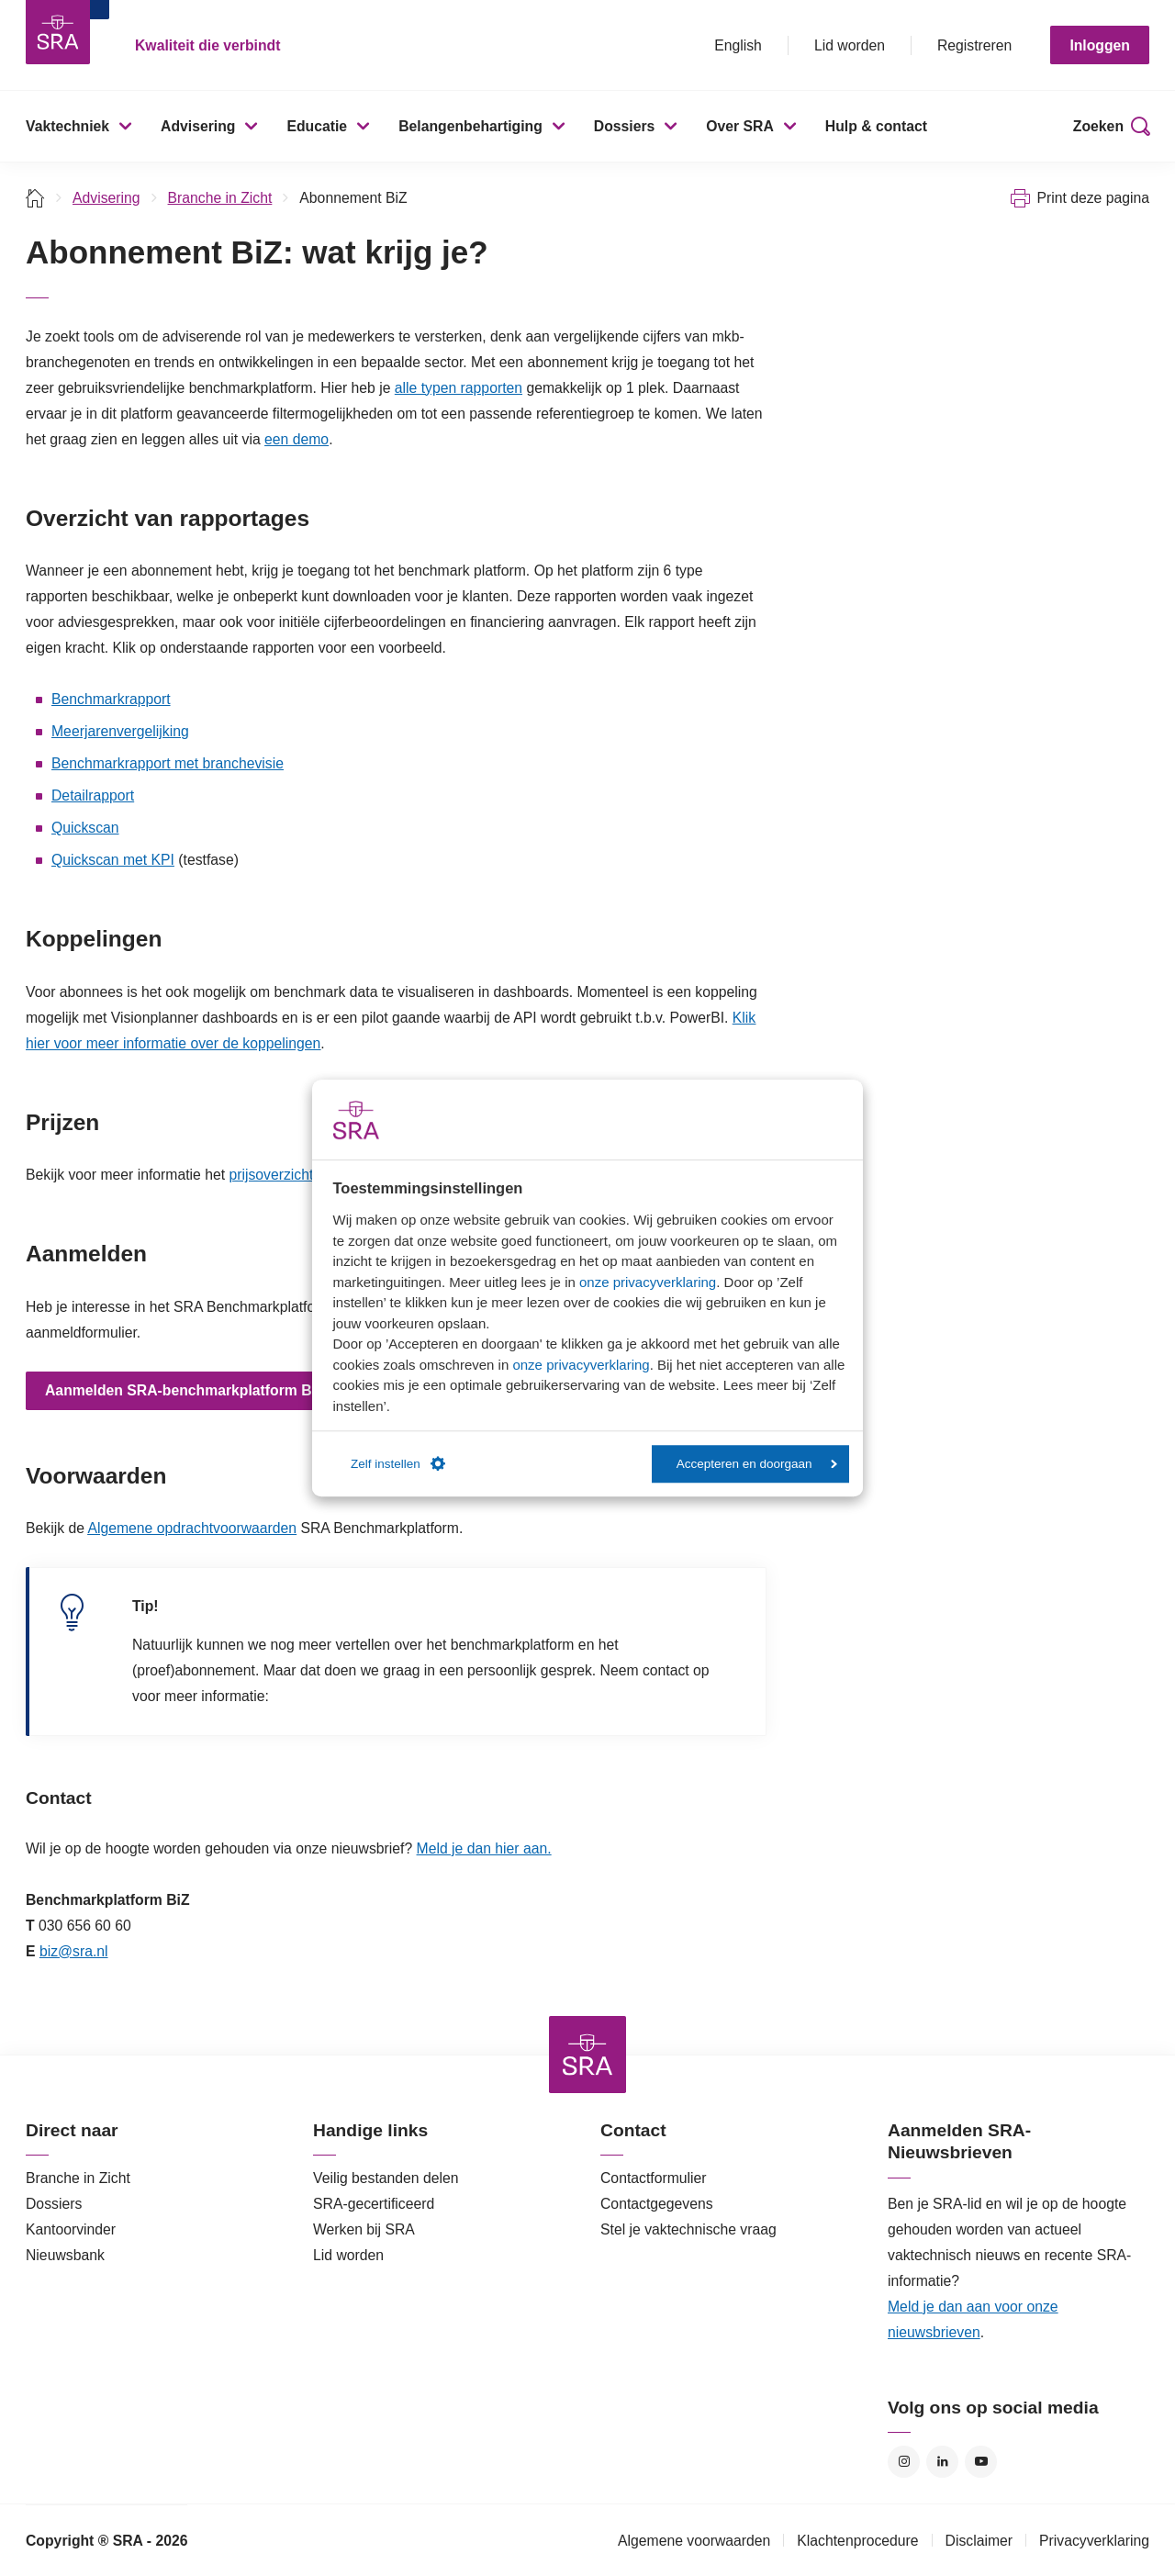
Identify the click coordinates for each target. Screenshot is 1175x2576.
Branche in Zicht (220, 198)
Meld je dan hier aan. (484, 1848)
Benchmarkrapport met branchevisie (167, 763)
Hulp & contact (876, 126)
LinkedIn (942, 2462)
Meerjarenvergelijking (120, 731)
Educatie (316, 126)
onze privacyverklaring (647, 1282)
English (738, 45)
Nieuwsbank (65, 2255)
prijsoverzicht (271, 1174)
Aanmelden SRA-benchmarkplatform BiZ (185, 1390)
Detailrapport (92, 795)
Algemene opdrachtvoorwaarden (192, 1528)
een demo (296, 439)
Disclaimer (979, 2540)
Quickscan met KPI (112, 860)
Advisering (198, 126)
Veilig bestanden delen (386, 2178)
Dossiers (624, 126)
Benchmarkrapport (111, 699)
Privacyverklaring (1094, 2540)
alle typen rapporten (458, 388)
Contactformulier (653, 2178)
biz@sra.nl (73, 1951)
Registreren (974, 45)
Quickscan (85, 827)
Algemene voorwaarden (694, 2540)
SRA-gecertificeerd (373, 2204)
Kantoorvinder (71, 2229)
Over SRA (740, 126)
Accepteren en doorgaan (757, 1464)
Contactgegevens (656, 2204)
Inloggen (1099, 45)
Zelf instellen (398, 1464)
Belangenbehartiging (470, 126)
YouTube (981, 2462)
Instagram (904, 2462)
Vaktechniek (67, 126)
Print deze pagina (1092, 198)
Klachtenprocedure (857, 2540)
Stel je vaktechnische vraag (688, 2229)
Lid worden (849, 45)
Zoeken (1098, 126)
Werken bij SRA (364, 2229)
